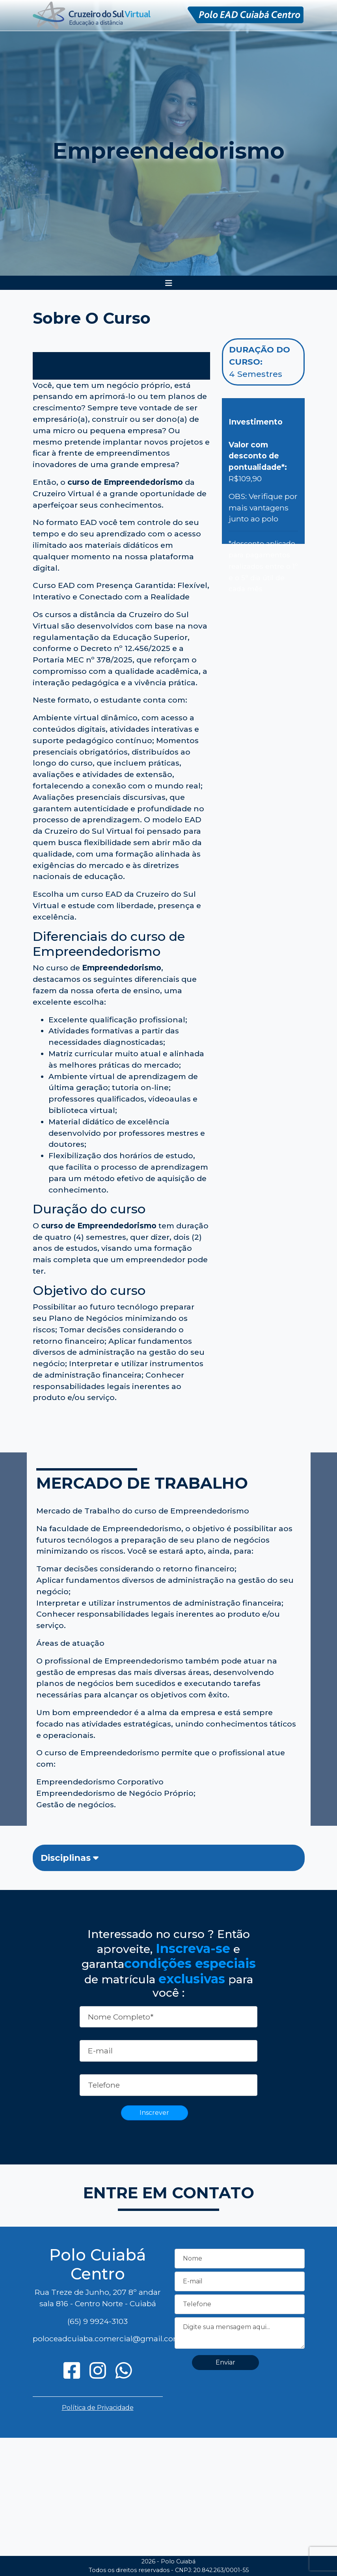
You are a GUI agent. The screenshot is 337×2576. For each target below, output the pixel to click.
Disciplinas (70, 1857)
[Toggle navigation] (168, 283)
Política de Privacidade (98, 2407)
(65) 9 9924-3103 (97, 2321)
